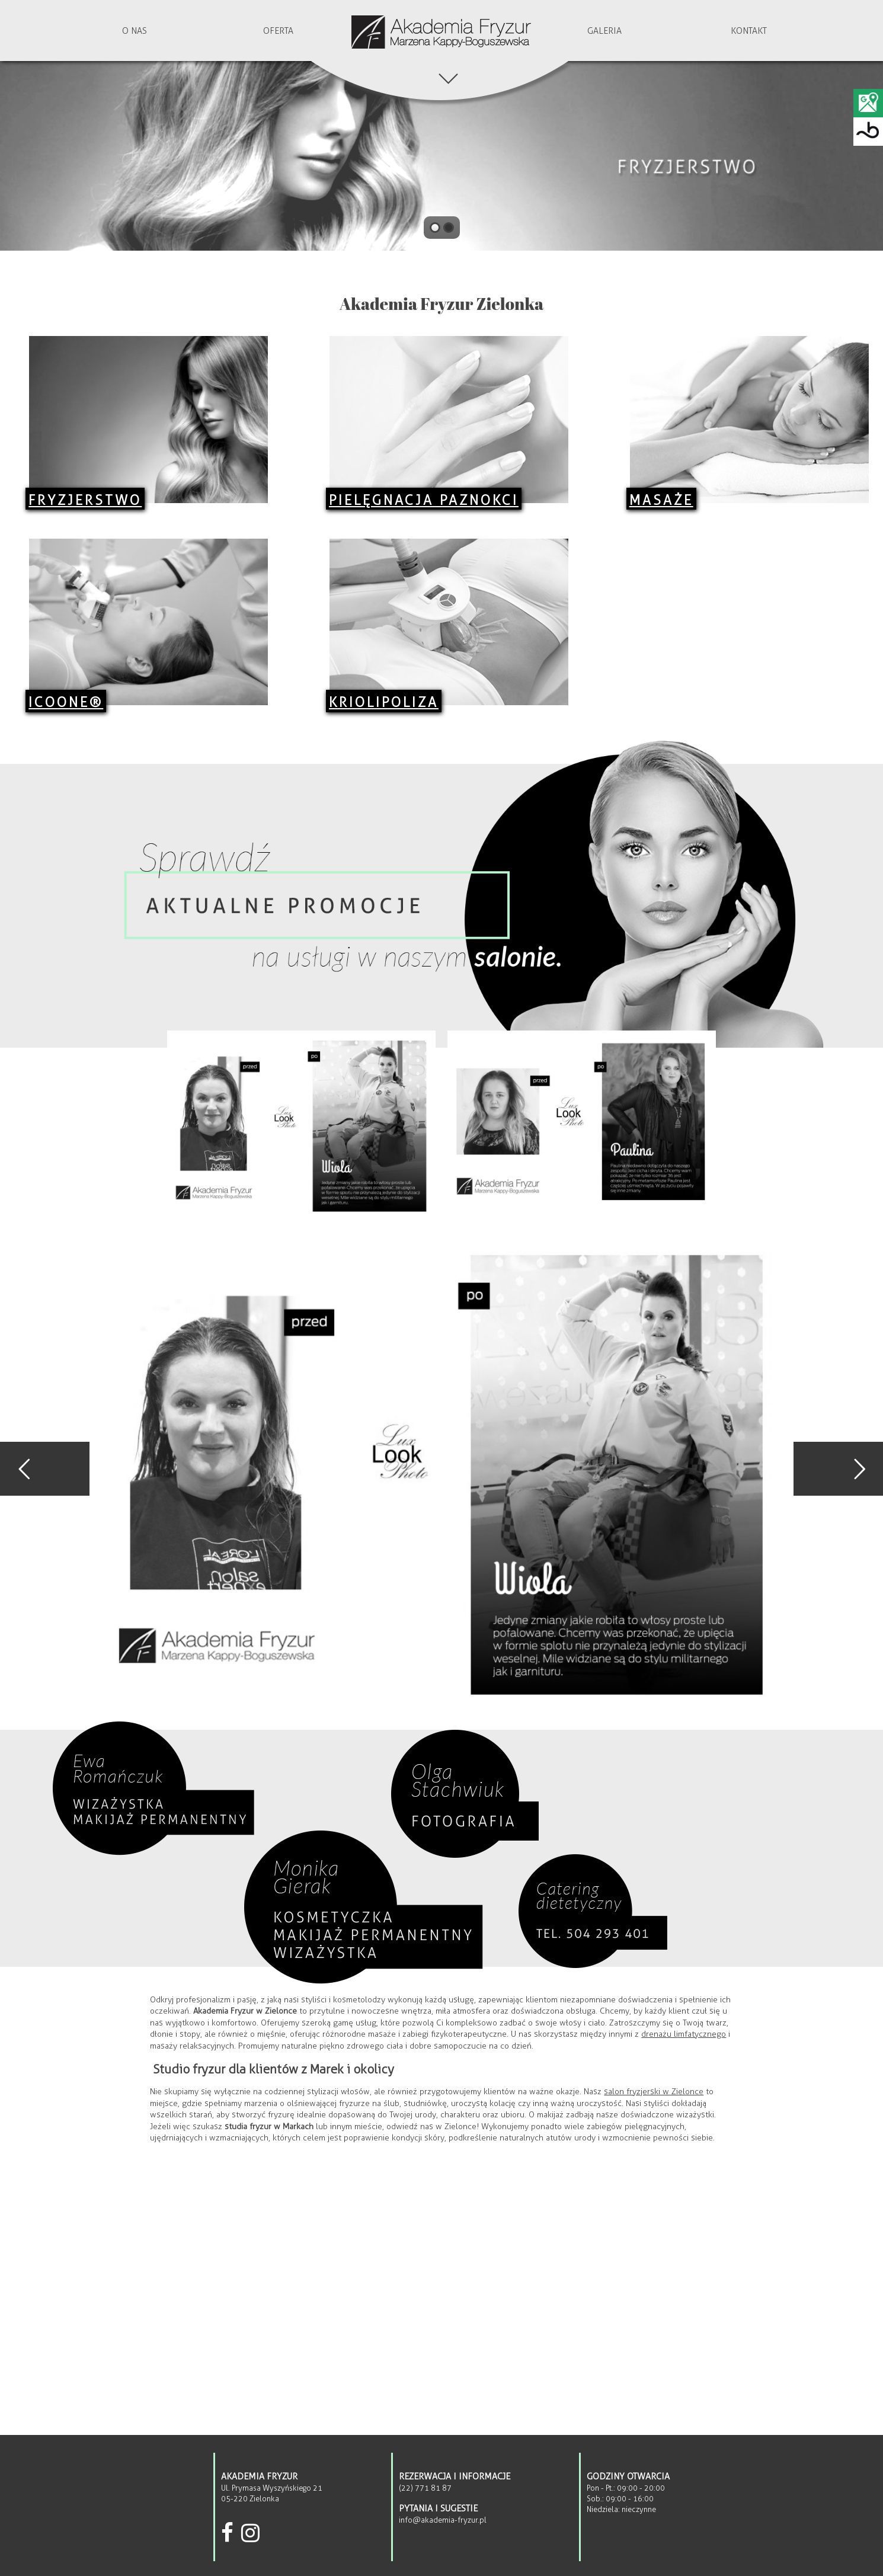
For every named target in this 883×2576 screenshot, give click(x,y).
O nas (134, 30)
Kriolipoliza (384, 702)
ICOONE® (65, 702)
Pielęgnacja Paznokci (424, 500)
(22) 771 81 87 (425, 2488)
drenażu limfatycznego (683, 2034)
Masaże (661, 500)
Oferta (278, 30)
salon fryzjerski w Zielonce (653, 2092)
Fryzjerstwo (85, 500)
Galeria (604, 30)
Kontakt (749, 30)
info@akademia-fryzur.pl (443, 2520)
